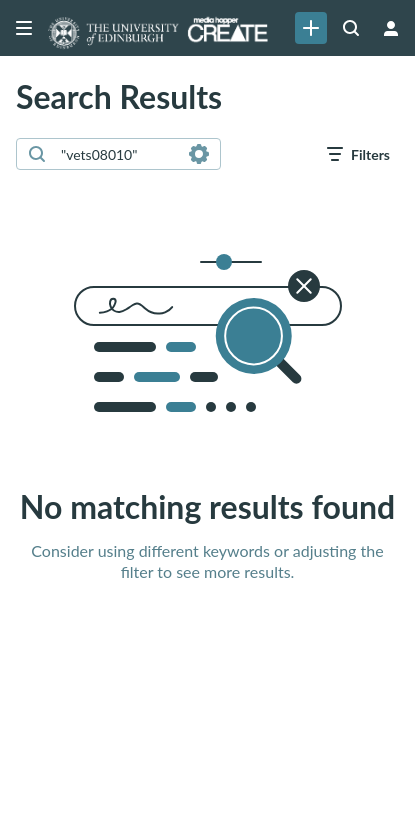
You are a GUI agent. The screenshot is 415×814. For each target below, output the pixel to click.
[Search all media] (351, 28)
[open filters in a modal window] (358, 154)
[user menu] (391, 28)
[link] (311, 28)
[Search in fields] (199, 154)
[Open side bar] (24, 28)
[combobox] (117, 154)
